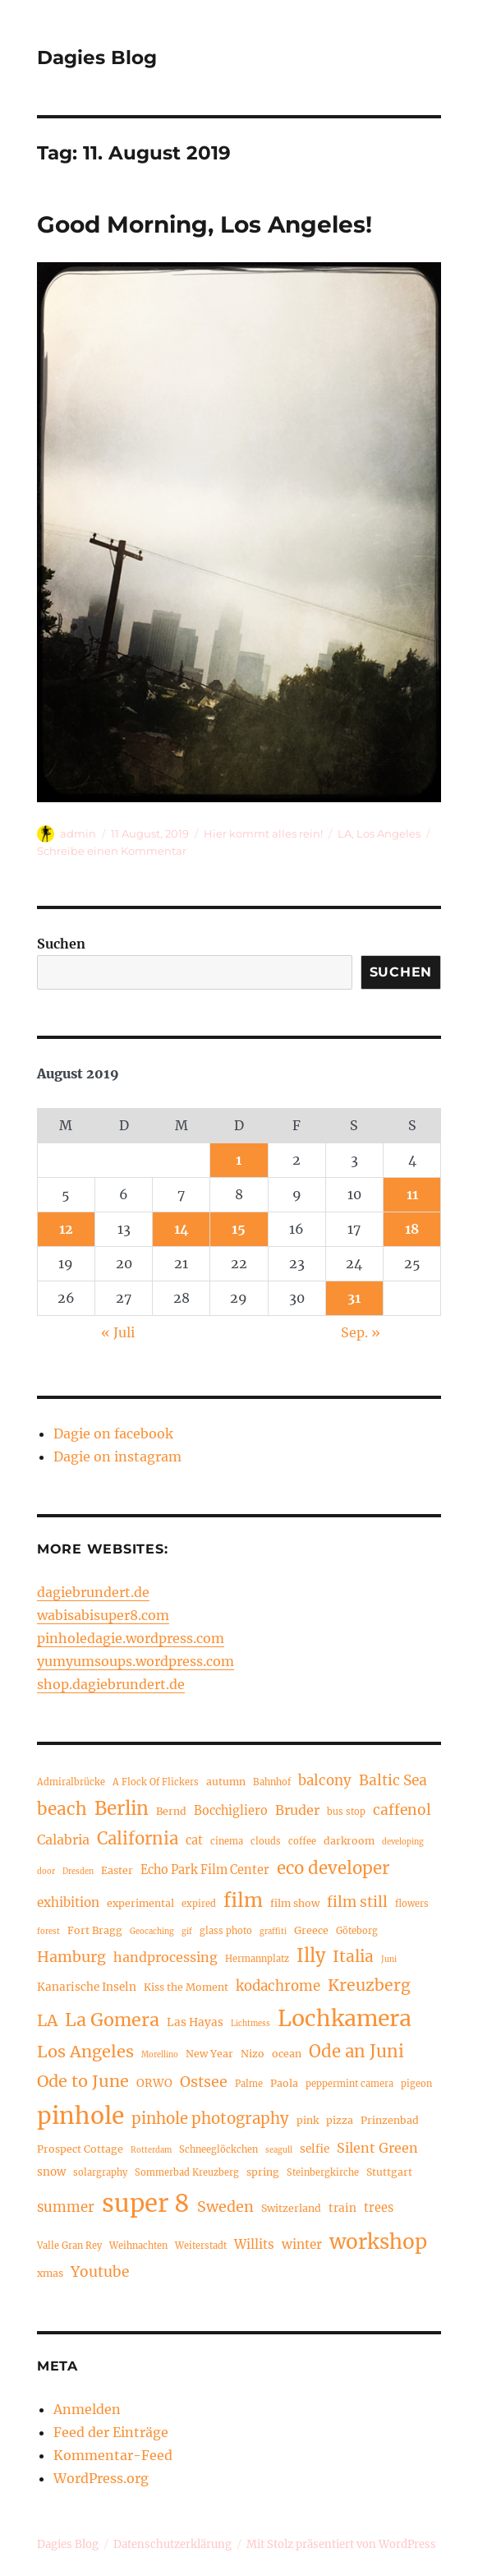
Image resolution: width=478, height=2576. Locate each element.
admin (78, 833)
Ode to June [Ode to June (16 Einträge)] (83, 2080)
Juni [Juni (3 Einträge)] (389, 1959)
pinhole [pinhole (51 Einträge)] (80, 2116)
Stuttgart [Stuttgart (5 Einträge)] (389, 2172)
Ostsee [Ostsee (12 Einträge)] (204, 2081)
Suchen (61, 943)
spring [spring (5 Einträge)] (262, 2172)
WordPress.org (101, 2478)
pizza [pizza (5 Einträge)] (339, 2120)
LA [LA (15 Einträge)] (47, 2020)
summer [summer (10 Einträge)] (65, 2207)
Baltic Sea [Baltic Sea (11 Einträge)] (393, 1780)
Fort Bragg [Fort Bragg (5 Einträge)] (94, 1930)
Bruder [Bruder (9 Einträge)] (297, 1810)
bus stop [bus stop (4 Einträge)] (346, 1811)
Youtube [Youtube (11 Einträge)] (100, 2272)
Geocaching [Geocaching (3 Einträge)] (152, 1932)
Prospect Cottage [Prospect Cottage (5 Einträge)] (80, 2149)
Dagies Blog (97, 57)
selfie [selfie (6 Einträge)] (314, 2149)
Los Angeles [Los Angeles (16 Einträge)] (85, 2051)
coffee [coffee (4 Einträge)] (302, 1841)
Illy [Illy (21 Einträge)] (310, 1956)
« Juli (118, 1332)
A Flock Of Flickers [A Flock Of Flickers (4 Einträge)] (156, 1782)
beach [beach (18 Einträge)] (62, 1809)
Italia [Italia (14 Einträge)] (353, 1956)
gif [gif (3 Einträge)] (187, 1932)
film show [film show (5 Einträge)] (294, 1903)
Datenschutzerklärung (172, 2544)
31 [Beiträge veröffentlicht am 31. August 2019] (354, 1298)
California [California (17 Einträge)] (137, 1838)
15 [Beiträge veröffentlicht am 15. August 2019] (239, 1229)
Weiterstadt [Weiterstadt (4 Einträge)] (201, 2245)
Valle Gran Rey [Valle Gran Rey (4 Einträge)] (69, 2245)
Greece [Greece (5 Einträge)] (311, 1930)
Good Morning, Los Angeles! (204, 224)
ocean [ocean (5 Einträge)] (286, 2053)
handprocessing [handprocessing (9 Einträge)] (165, 1957)
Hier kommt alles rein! (263, 833)
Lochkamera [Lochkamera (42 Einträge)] (344, 2018)
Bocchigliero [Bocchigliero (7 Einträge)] (231, 1810)
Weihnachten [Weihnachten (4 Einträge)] (138, 2245)
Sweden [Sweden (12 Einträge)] (225, 2206)
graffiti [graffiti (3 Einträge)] (273, 1932)
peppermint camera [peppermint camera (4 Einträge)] (349, 2083)
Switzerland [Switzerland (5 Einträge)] (291, 2208)
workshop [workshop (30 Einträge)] (378, 2242)
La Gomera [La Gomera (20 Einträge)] (112, 2020)
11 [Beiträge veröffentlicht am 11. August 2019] (412, 1194)
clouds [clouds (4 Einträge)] (265, 1841)
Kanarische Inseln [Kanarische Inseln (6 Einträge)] (86, 1987)
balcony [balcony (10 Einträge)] (325, 1780)
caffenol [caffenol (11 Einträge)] (402, 1810)
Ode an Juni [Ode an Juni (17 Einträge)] (356, 2051)
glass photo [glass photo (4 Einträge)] (226, 1931)
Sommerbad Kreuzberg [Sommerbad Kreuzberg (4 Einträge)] (187, 2172)
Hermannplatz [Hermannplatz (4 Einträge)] (257, 1958)
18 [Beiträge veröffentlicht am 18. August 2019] (412, 1229)
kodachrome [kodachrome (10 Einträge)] (278, 1986)
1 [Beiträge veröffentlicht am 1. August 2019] (238, 1160)
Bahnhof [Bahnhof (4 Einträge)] (272, 1782)
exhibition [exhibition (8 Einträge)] (68, 1902)
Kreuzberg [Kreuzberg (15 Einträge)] (369, 1985)
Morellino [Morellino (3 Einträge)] (159, 2055)
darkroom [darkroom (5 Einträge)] (349, 1841)
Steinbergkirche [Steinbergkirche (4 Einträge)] (323, 2172)
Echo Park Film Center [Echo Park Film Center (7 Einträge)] (204, 1870)
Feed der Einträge (110, 2432)
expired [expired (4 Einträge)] (199, 1903)
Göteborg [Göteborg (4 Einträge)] (357, 1931)
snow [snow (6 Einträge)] (51, 2172)
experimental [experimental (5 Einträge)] (140, 1903)
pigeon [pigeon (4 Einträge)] (416, 2083)
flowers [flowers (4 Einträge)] (412, 1903)
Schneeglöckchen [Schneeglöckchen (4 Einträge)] (218, 2149)
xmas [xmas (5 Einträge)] (50, 2273)
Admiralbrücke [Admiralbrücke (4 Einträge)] (71, 1782)
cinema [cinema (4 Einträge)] (226, 1841)
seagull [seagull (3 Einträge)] (278, 2150)
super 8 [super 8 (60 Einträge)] (146, 2203)
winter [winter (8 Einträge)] (302, 2244)
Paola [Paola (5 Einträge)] (284, 2083)
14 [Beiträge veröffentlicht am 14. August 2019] (181, 1229)
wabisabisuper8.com (103, 1615)
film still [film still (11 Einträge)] (357, 1902)
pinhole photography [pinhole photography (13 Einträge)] (210, 2118)
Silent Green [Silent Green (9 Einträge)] (377, 2148)
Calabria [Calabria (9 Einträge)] (63, 1839)
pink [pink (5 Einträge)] (307, 2120)
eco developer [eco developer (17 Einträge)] (333, 1868)
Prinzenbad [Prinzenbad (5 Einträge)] (390, 2120)
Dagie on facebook (113, 1433)
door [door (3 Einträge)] (46, 1872)
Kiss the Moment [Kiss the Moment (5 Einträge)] (186, 1987)
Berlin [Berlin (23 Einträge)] (121, 1808)
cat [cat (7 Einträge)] (194, 1840)
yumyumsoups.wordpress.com (135, 1661)
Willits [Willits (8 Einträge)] (254, 2244)
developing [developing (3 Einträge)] (403, 1842)
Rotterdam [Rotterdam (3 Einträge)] (151, 2150)
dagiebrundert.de (93, 1592)
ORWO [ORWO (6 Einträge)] (154, 2083)
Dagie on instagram (117, 1456)
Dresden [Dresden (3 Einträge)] (78, 1872)
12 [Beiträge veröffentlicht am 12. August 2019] (66, 1229)
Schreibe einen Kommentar (111, 850)
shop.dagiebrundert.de (111, 1684)
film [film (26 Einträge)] (243, 1900)
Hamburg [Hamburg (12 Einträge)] (71, 1956)
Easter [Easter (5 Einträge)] (117, 1870)
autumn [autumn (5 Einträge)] (226, 1781)
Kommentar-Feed (112, 2455)
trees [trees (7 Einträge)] (378, 2207)
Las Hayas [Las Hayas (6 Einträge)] (195, 2022)
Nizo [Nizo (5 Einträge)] (252, 2053)
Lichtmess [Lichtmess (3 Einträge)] (250, 2024)
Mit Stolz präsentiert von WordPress (341, 2544)
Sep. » (360, 1332)
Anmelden (87, 2409)
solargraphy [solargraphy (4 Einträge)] (100, 2172)
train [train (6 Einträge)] (342, 2208)
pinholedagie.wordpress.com (130, 1638)
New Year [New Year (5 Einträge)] (209, 2053)
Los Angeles (388, 833)
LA (345, 833)
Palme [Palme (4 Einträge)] (249, 2083)
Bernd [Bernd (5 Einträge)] (171, 1811)
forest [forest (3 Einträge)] (48, 1932)
